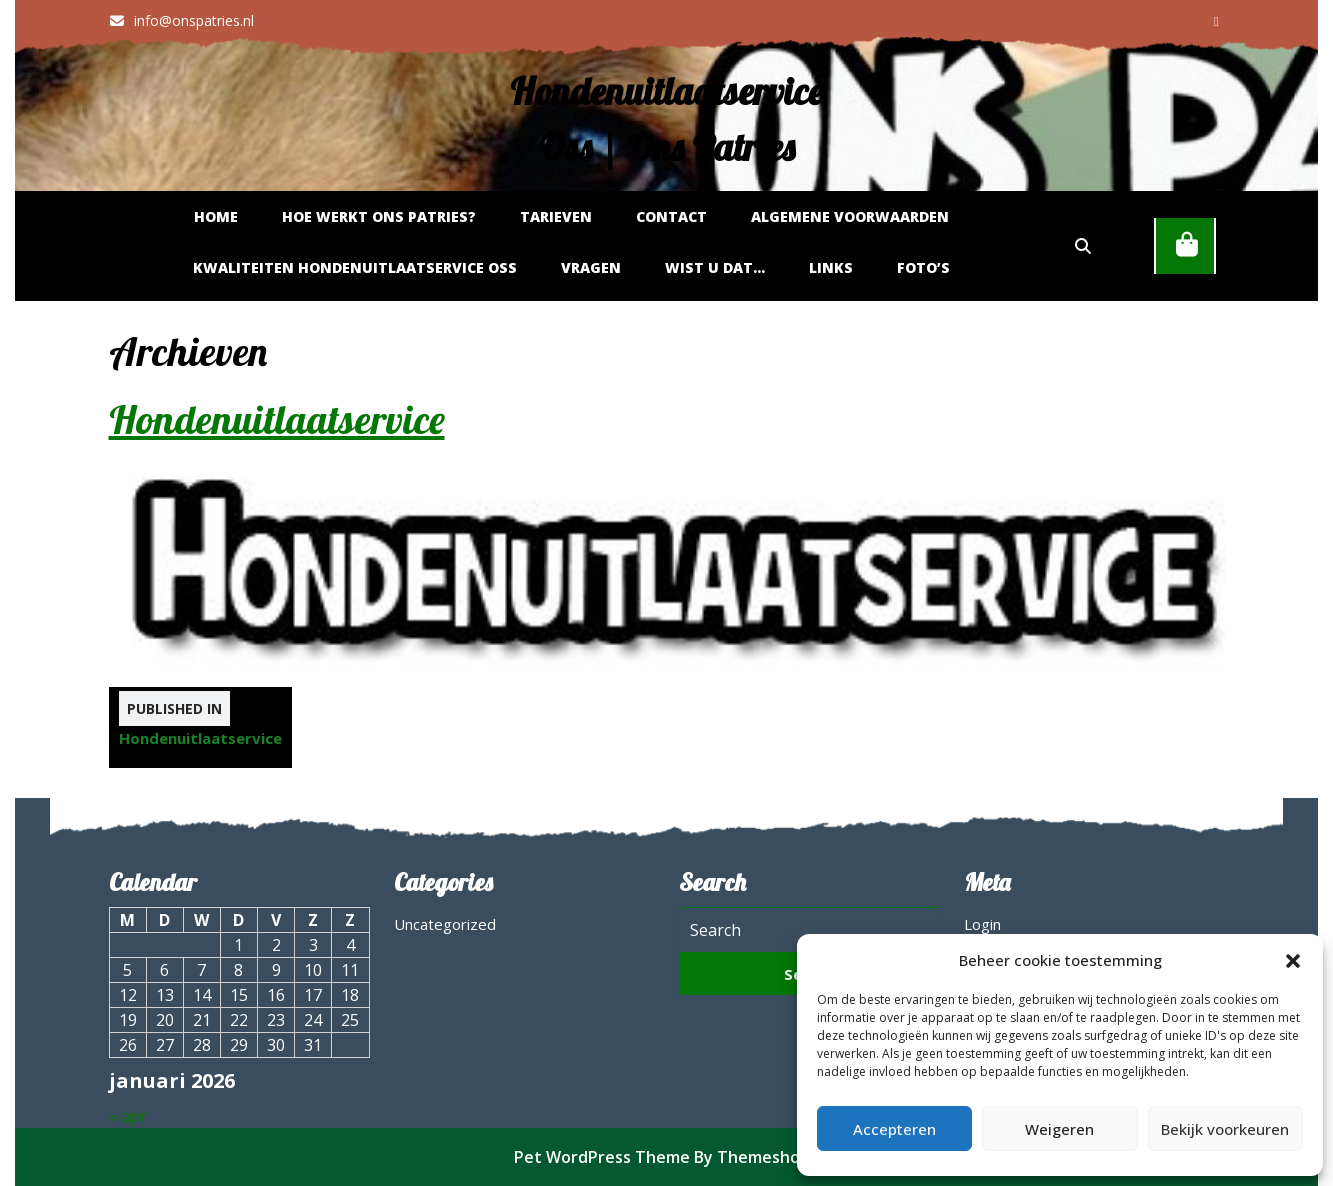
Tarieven (556, 216)
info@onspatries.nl (182, 20)
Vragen (591, 267)
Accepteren (894, 1129)
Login (982, 924)
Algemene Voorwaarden (850, 216)
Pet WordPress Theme (602, 1157)
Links (831, 267)
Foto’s (923, 267)
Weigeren (1059, 1129)
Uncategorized (445, 924)
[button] (1293, 960)
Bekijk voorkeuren (1225, 1129)
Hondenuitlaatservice (277, 419)
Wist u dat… (715, 267)
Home (216, 216)
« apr (128, 1116)
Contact (671, 216)
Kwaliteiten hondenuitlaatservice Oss (355, 267)
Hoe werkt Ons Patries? (379, 216)
